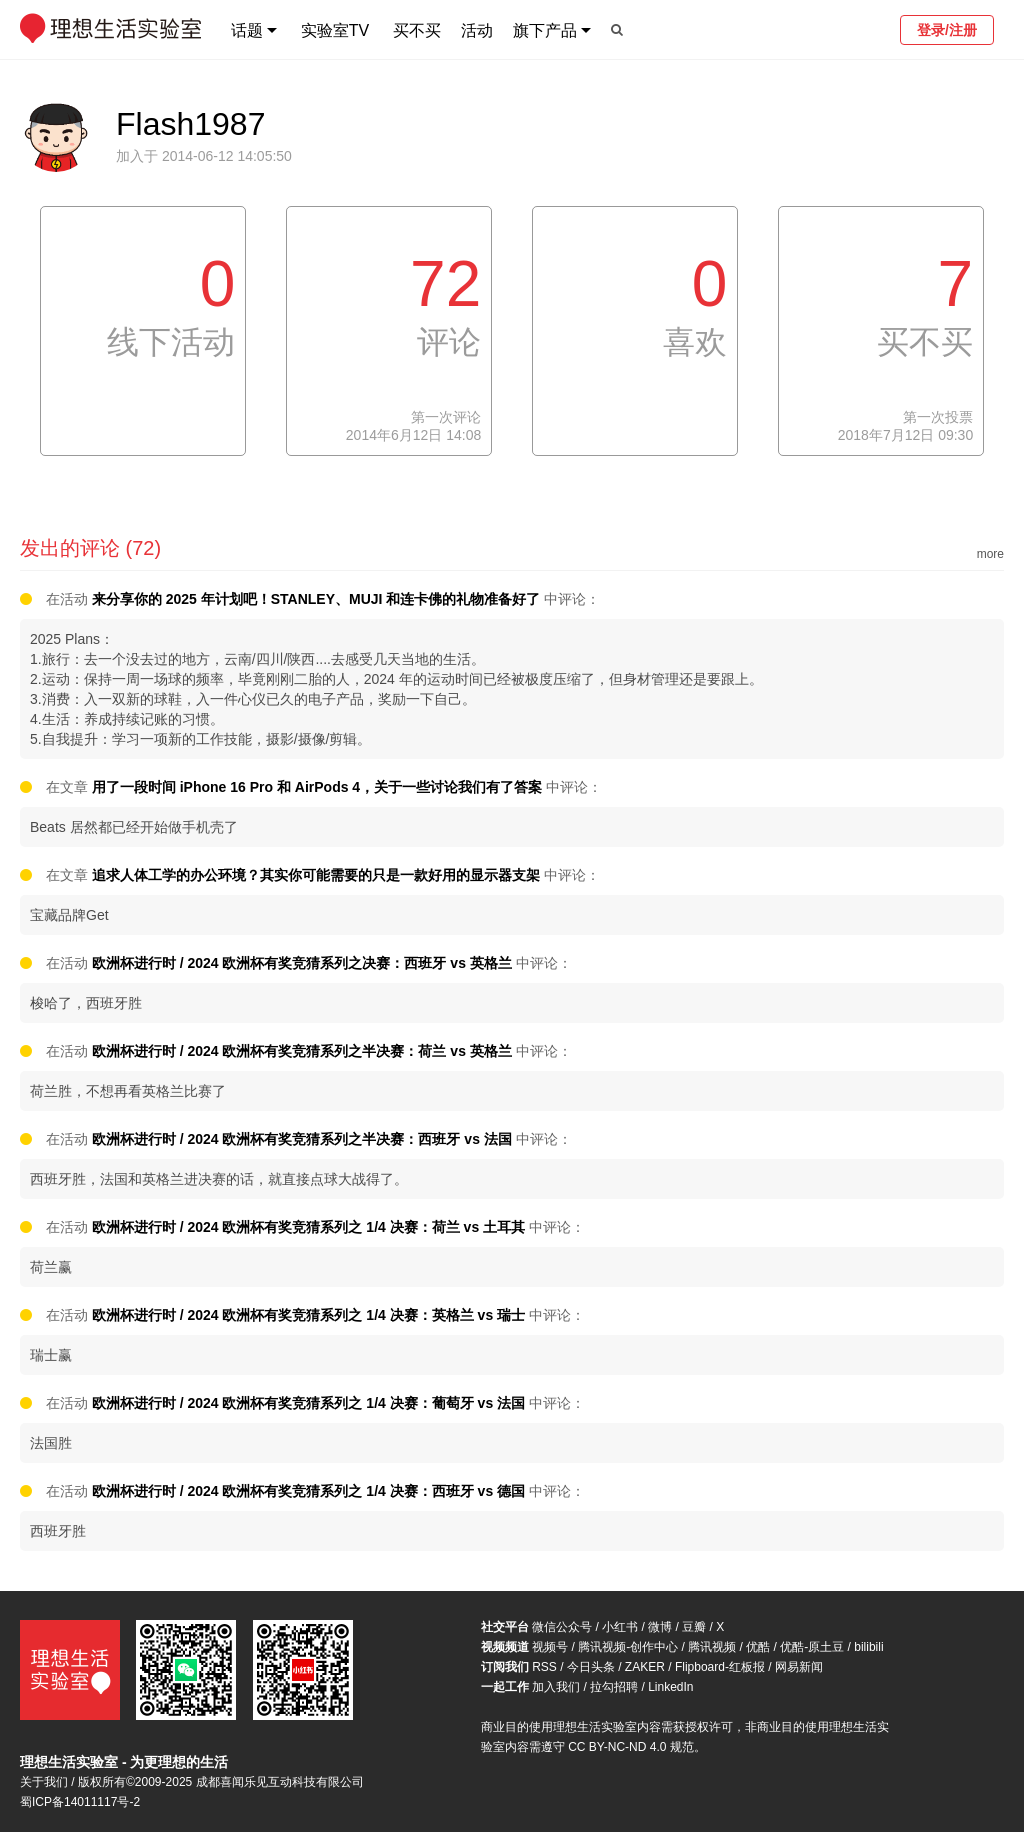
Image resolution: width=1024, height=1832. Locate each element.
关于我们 (44, 1782)
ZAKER (645, 1667)
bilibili (868, 1647)
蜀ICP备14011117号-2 (80, 1802)
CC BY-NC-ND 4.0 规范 (631, 1747)
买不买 (417, 30)
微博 (660, 1627)
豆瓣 (694, 1627)
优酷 (758, 1647)
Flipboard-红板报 (720, 1667)
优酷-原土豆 (812, 1647)
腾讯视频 (712, 1647)
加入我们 (556, 1687)
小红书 (620, 1627)
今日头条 (591, 1667)
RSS (544, 1667)
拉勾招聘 (614, 1687)
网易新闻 (799, 1667)
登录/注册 (947, 30)
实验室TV (335, 30)
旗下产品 (545, 30)
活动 (477, 30)
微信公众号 (562, 1627)
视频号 (550, 1647)
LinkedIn (670, 1687)
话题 (247, 30)
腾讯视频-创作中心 (628, 1647)
